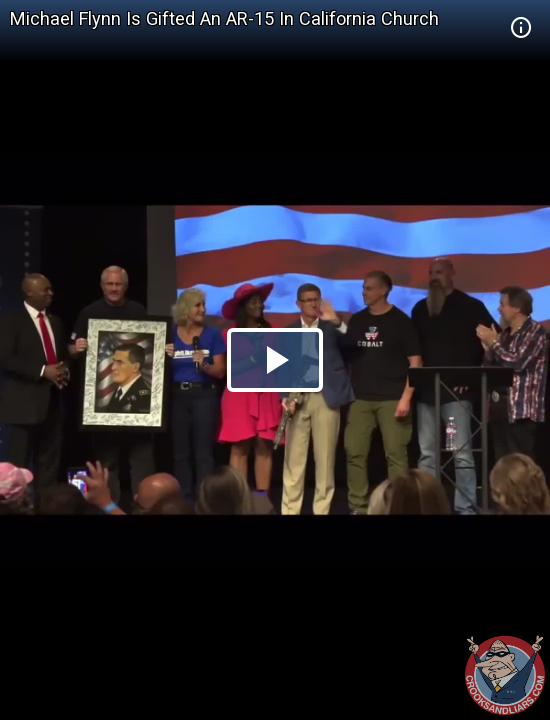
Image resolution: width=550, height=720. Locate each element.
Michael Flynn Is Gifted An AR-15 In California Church (224, 18)
